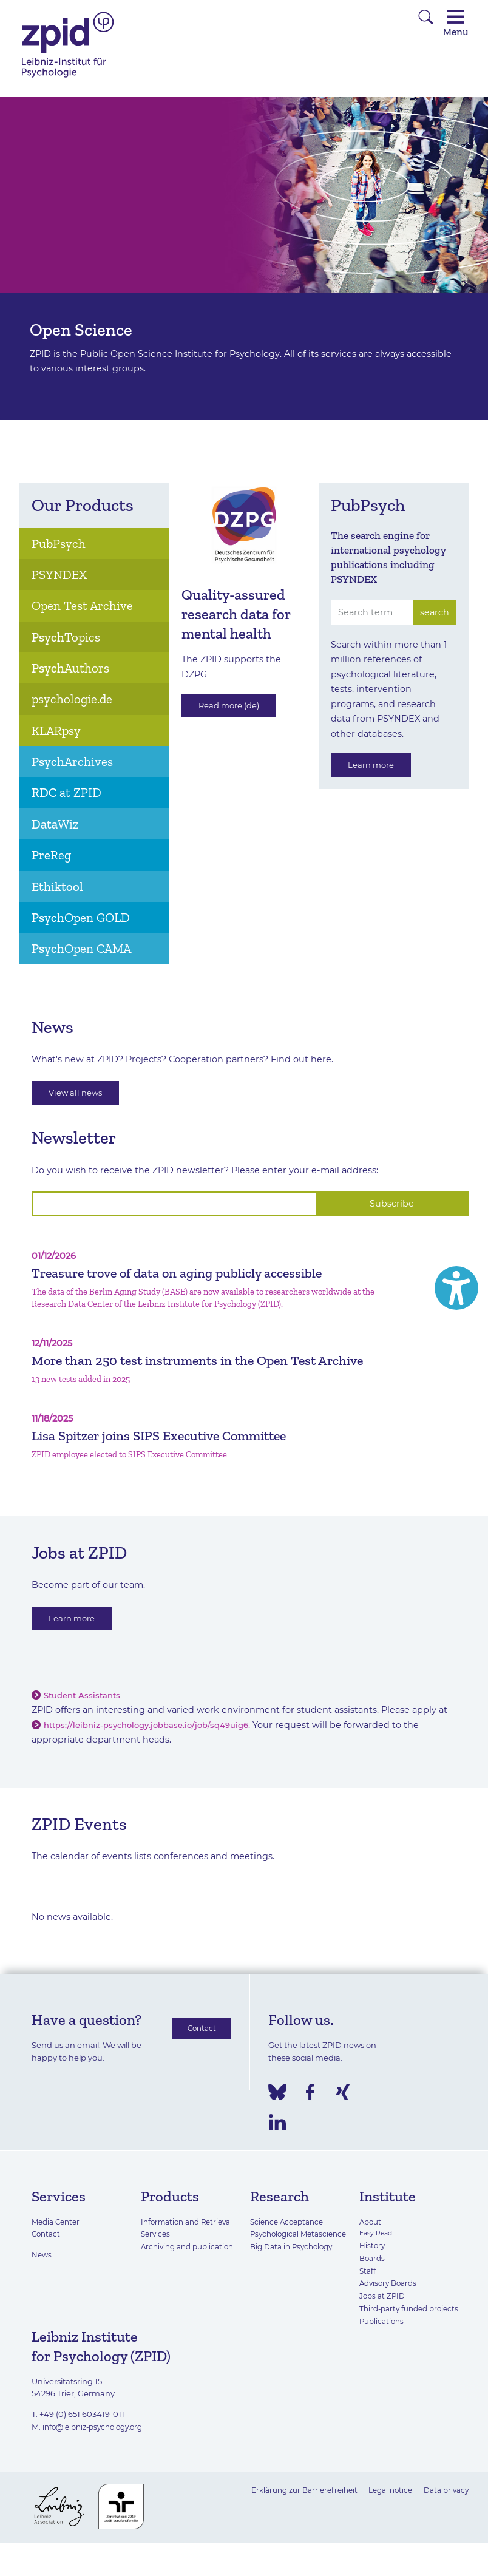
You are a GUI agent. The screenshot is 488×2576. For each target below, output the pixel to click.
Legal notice (384, 2513)
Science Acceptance (289, 2245)
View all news (80, 1093)
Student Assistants (85, 1718)
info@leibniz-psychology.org (97, 2450)
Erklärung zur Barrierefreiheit (291, 2513)
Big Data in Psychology (295, 2283)
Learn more (375, 767)
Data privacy (444, 2513)
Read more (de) (234, 707)
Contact (198, 2053)
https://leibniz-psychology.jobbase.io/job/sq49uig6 (155, 1748)
